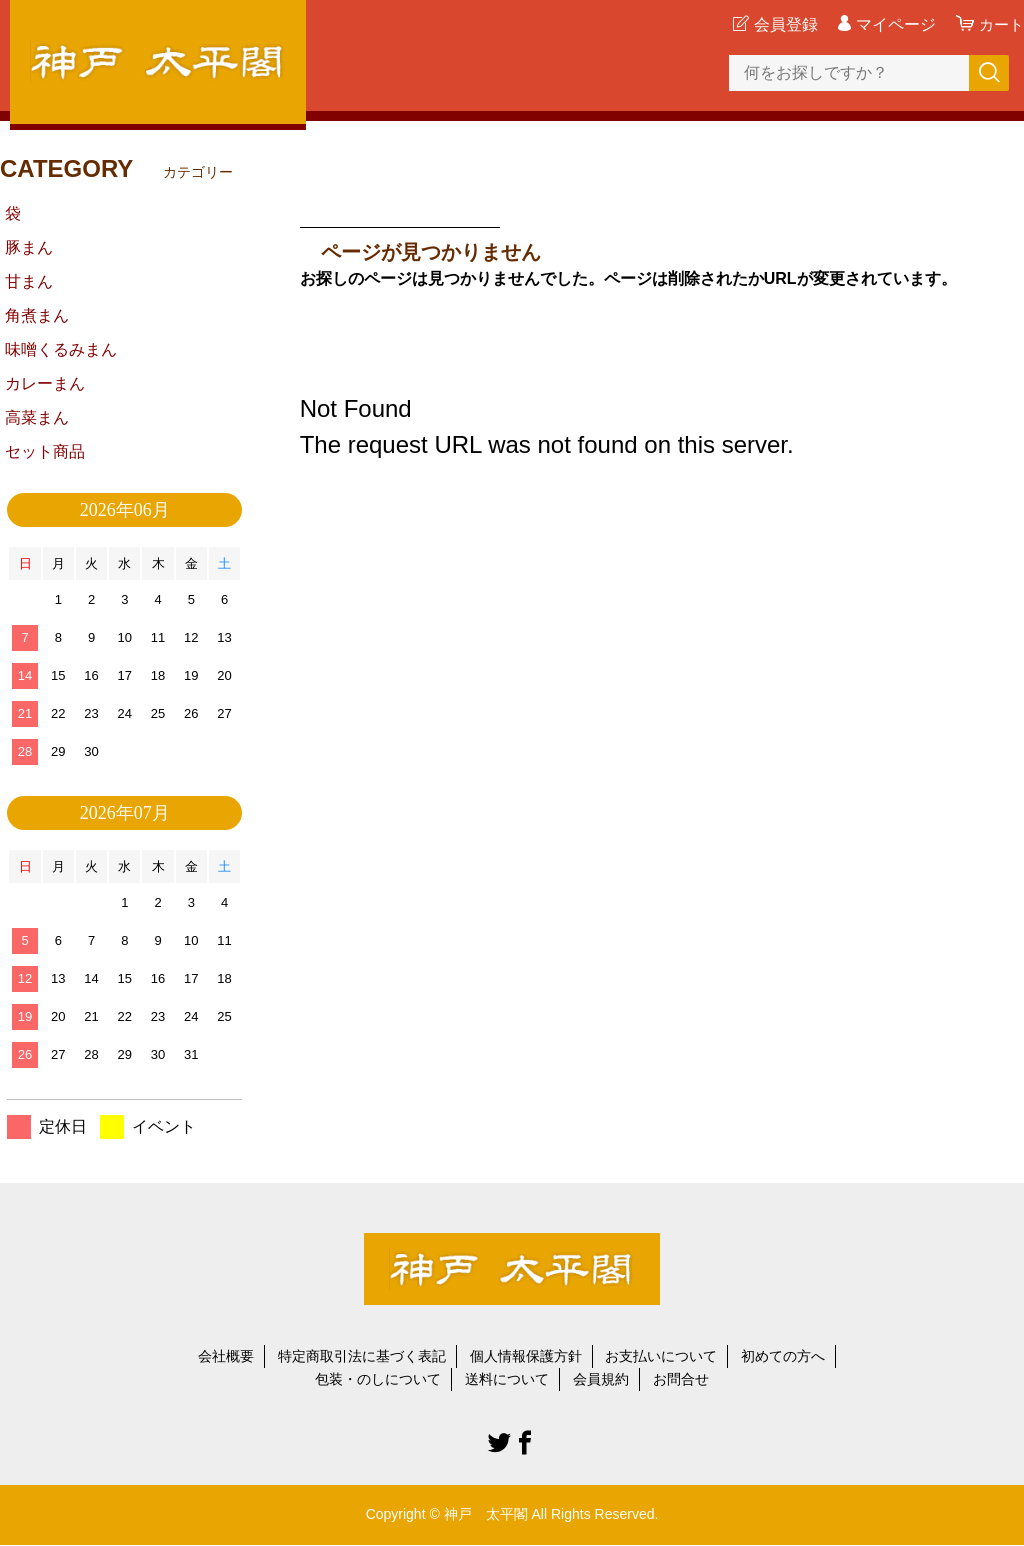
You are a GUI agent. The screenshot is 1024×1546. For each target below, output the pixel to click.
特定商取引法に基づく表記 (362, 1356)
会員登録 (783, 24)
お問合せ (681, 1379)
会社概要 (226, 1356)
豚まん (29, 247)
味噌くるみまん (61, 349)
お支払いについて (661, 1356)
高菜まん (37, 417)
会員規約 (601, 1379)
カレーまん (45, 383)
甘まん (29, 281)
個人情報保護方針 (526, 1356)
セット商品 (45, 451)
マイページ (893, 24)
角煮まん (37, 315)
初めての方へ (783, 1356)
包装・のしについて (378, 1379)
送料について (507, 1379)
